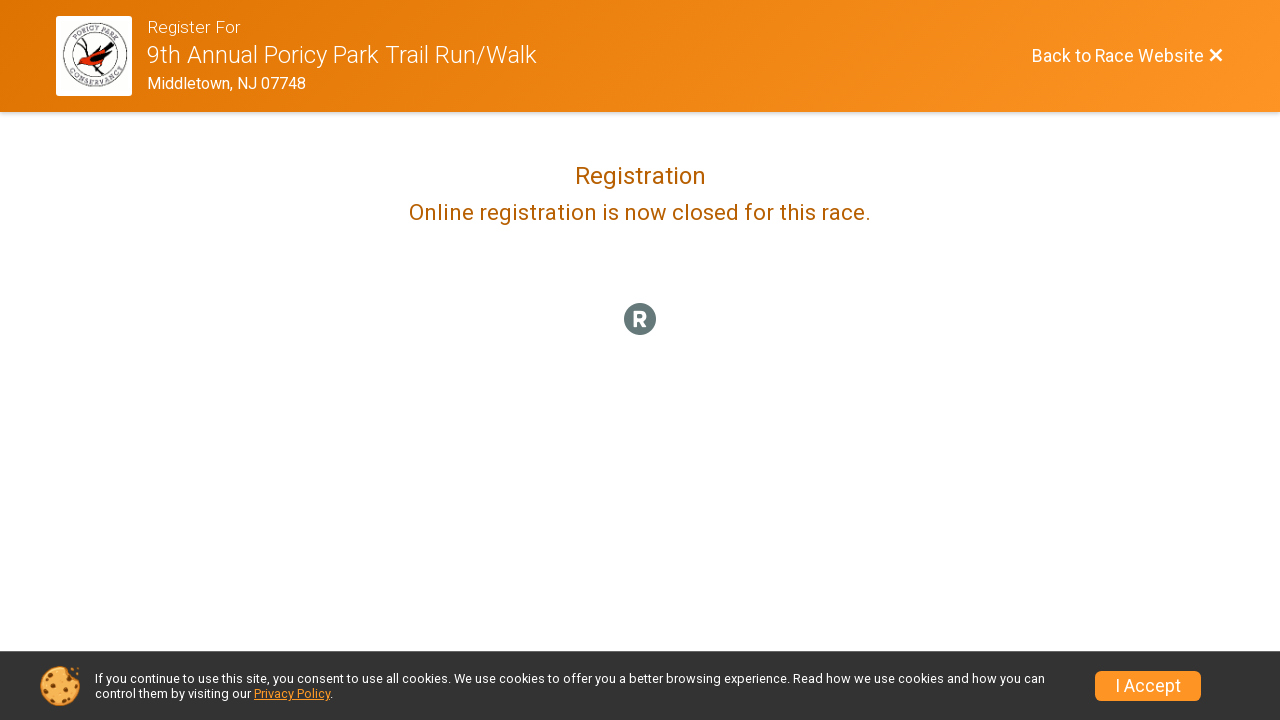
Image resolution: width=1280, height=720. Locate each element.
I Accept (1148, 686)
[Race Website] (101, 56)
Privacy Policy (292, 693)
